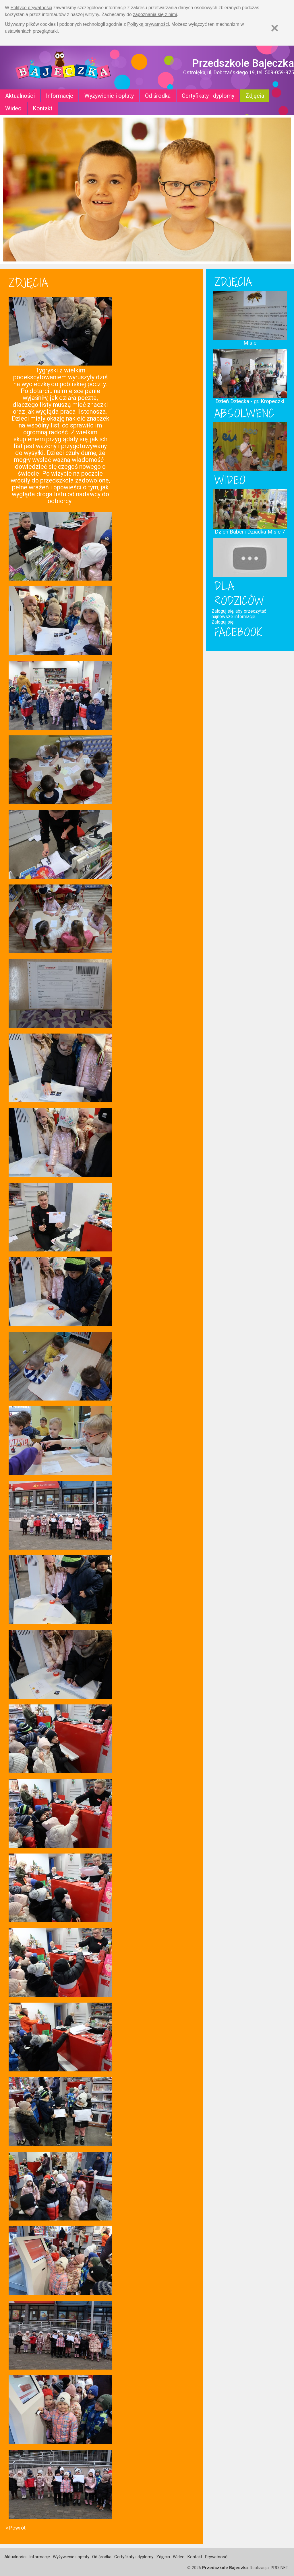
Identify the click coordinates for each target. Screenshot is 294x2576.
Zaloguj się (222, 622)
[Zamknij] (275, 28)
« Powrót (16, 2528)
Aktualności (20, 95)
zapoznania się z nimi (155, 14)
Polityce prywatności (31, 7)
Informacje (59, 95)
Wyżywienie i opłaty (109, 95)
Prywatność (216, 2556)
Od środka (158, 95)
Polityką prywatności (148, 24)
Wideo (13, 108)
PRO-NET (279, 2567)
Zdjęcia (254, 95)
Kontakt (43, 108)
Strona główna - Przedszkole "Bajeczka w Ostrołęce (63, 67)
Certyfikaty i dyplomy (208, 95)
